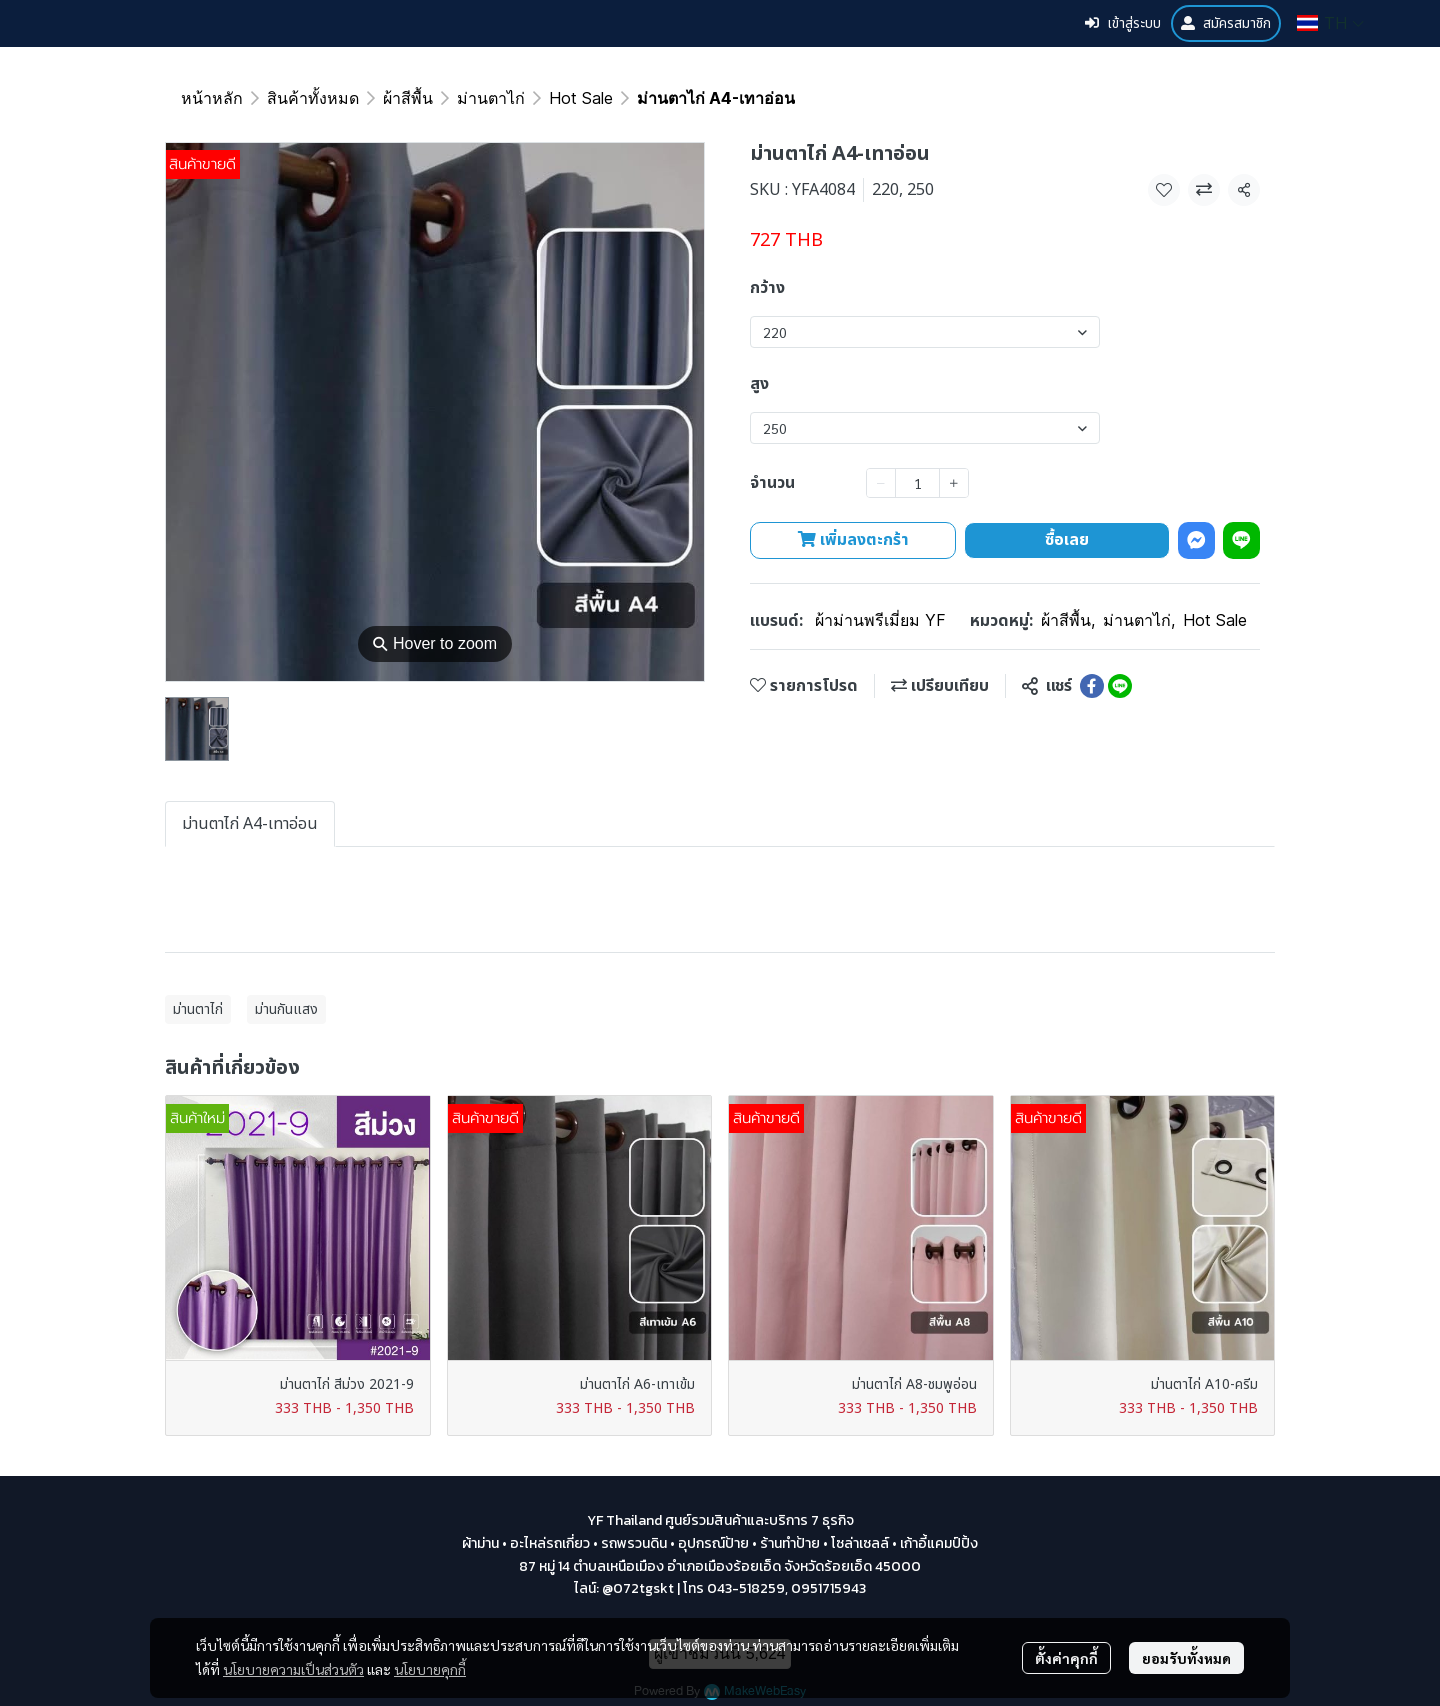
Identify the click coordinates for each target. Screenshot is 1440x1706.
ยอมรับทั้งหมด (1186, 1658)
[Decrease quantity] (881, 483)
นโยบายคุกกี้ (430, 1669)
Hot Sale (581, 98)
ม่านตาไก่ (491, 98)
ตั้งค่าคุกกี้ (1066, 1658)
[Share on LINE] (1120, 686)
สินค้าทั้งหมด (313, 98)
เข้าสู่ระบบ (1123, 23)
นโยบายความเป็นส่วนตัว (293, 1669)
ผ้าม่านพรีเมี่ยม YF (880, 620)
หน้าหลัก (212, 98)
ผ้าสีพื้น (408, 98)
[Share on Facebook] (1092, 686)
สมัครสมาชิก (1226, 23)
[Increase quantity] (954, 483)
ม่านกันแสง (286, 1009)
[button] (1330, 23)
